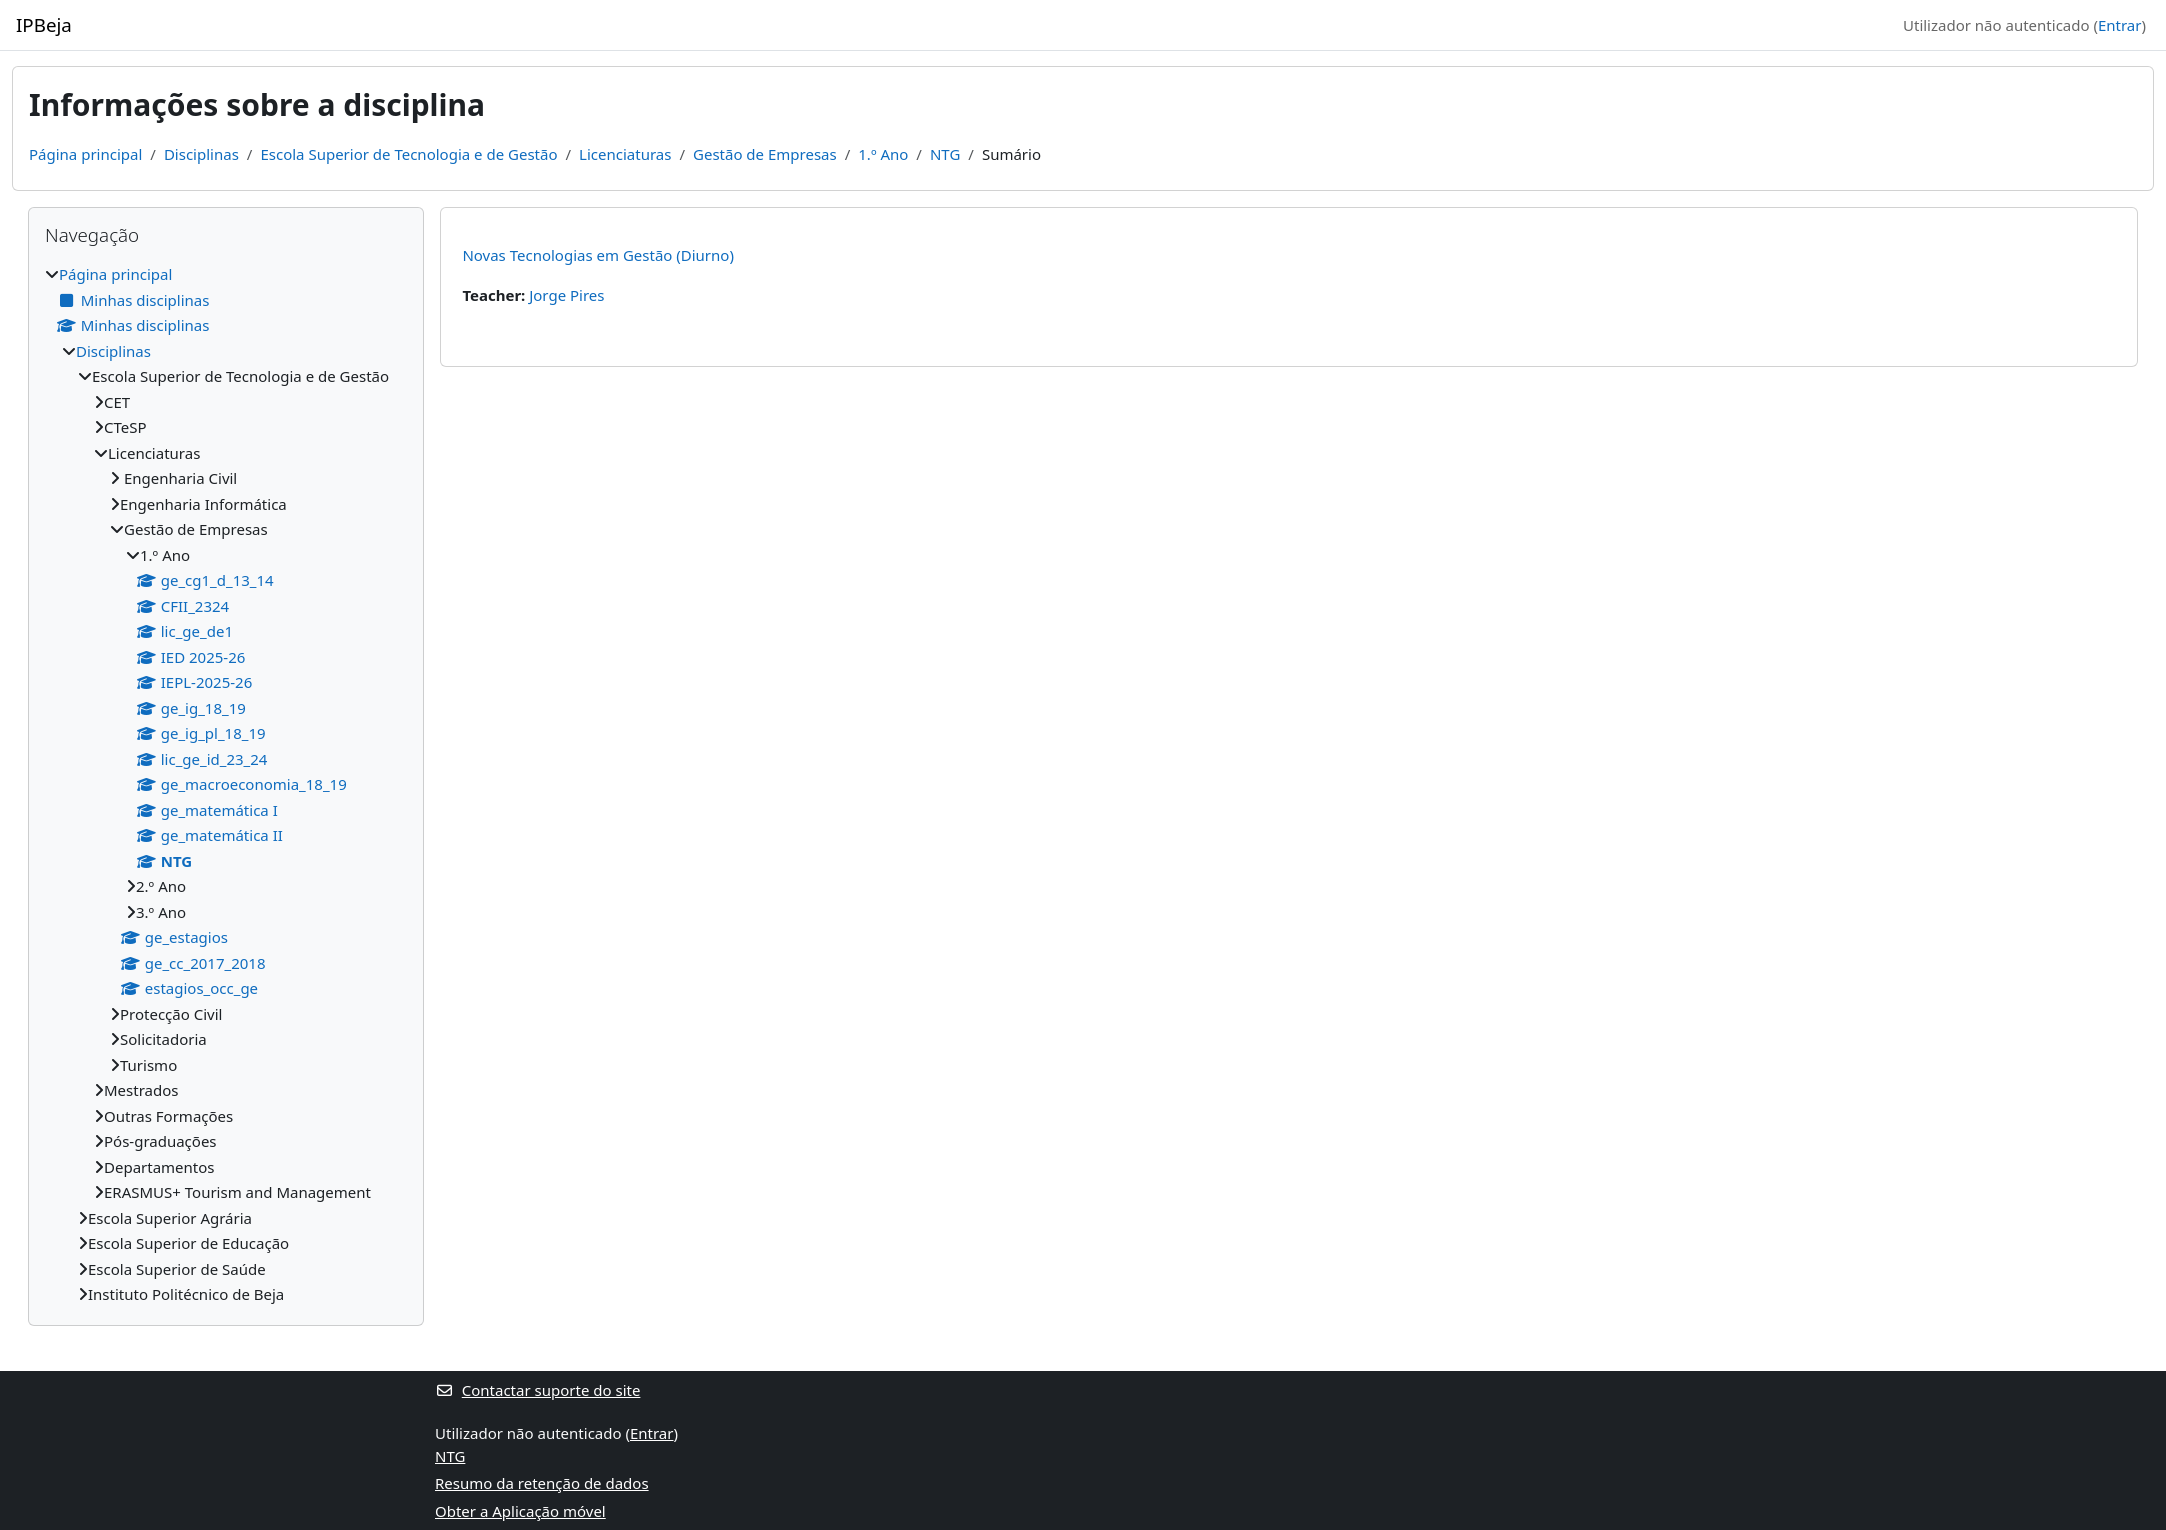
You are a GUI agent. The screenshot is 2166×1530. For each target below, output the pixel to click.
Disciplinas (201, 154)
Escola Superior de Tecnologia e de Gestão (408, 154)
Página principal (85, 154)
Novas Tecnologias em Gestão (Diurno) (598, 255)
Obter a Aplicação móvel (520, 1511)
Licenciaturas (625, 154)
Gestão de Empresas (765, 154)
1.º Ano (883, 154)
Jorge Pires (566, 295)
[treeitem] (226, 784)
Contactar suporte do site (537, 1390)
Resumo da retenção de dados (542, 1483)
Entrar (2120, 25)
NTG (945, 154)
